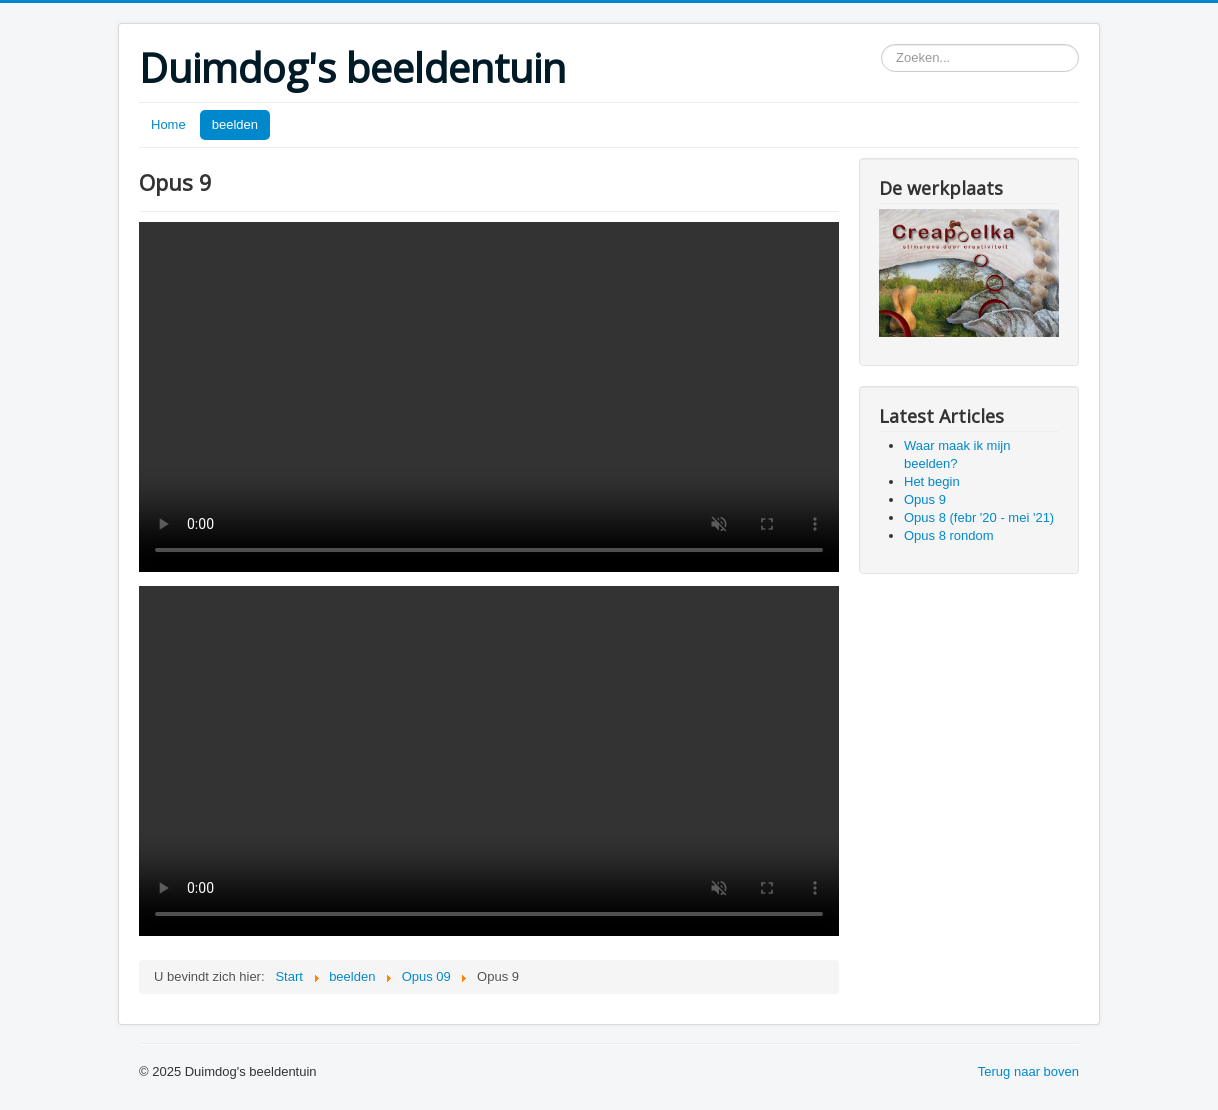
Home (168, 124)
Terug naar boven (1028, 1071)
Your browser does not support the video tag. (489, 397)
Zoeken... (881, 44)
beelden (235, 124)
